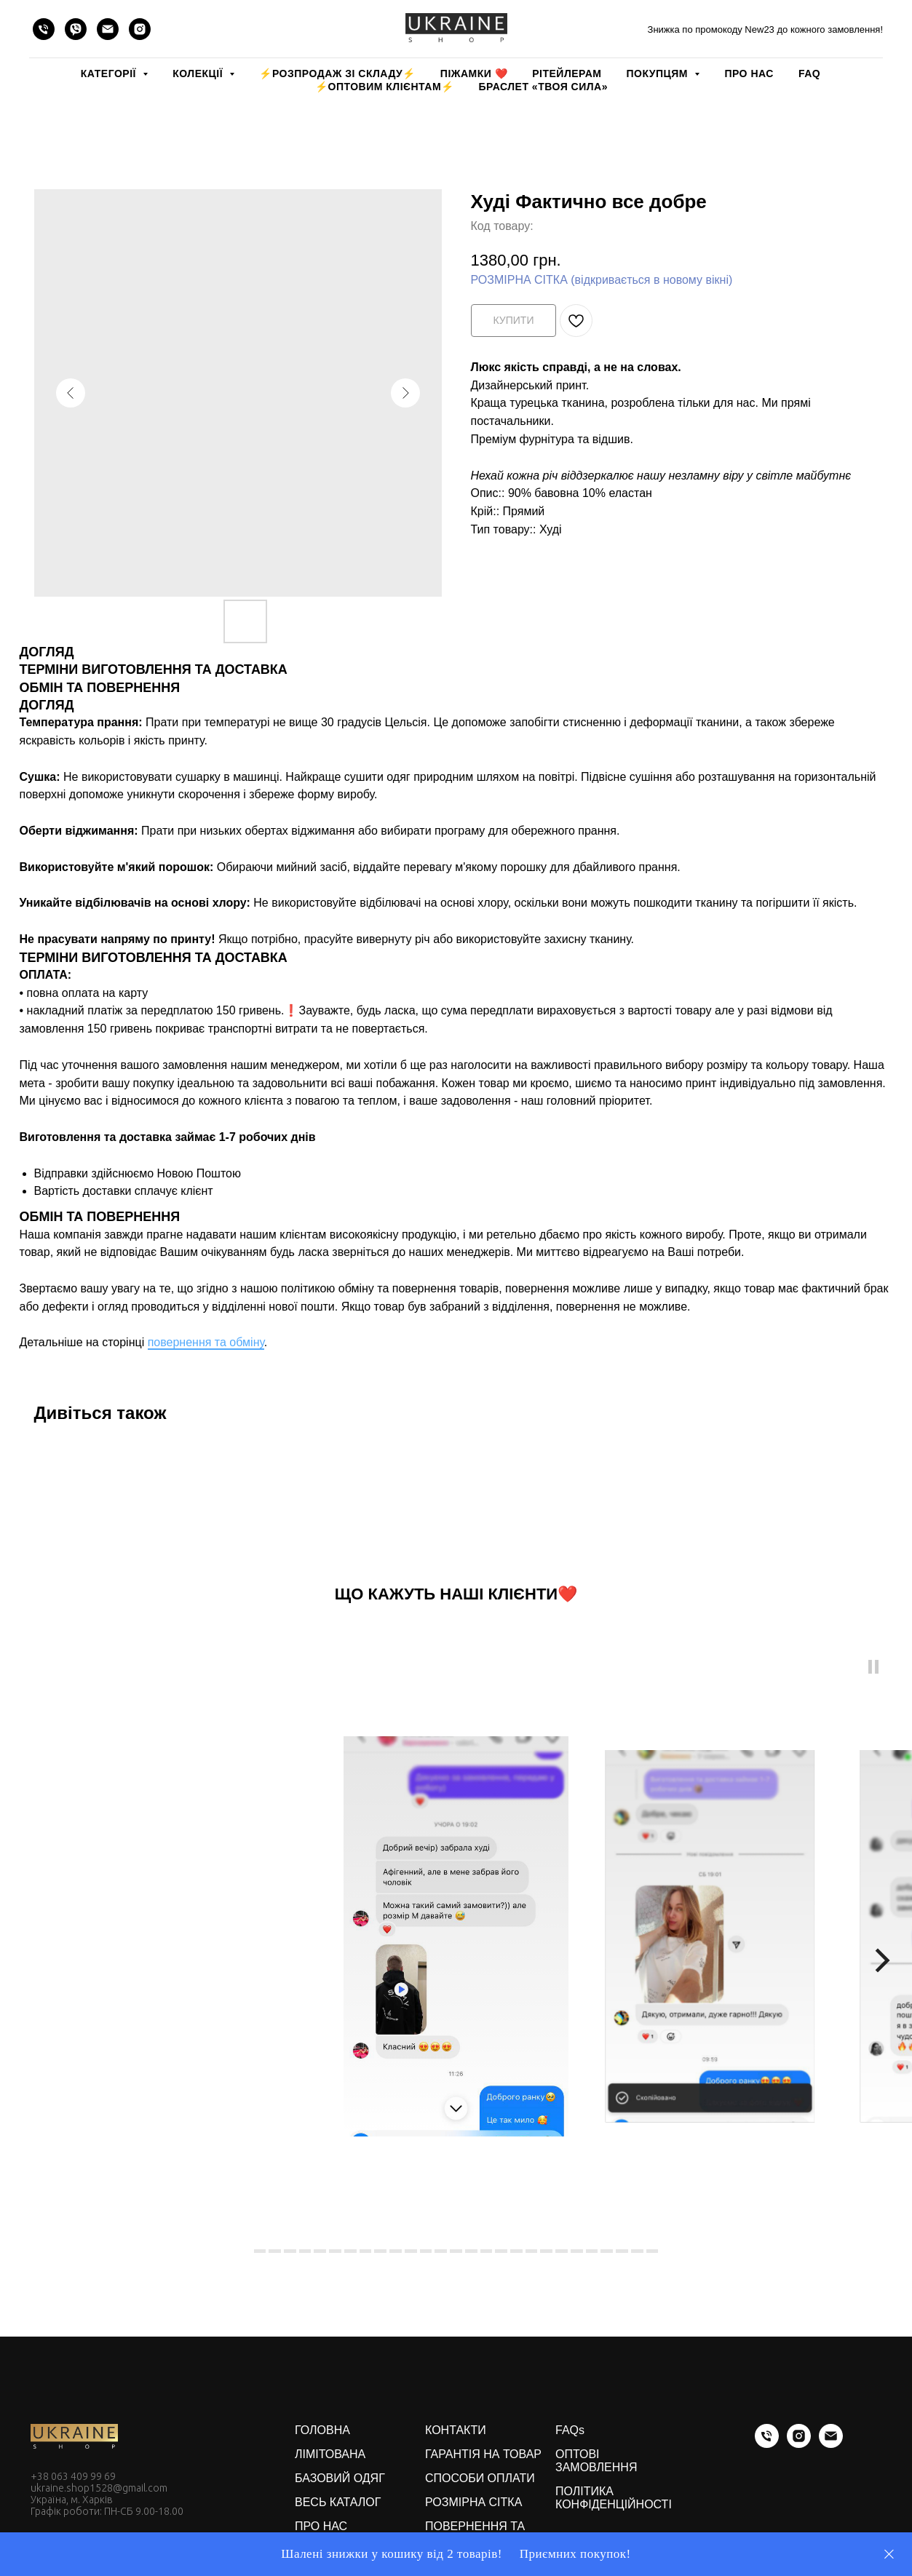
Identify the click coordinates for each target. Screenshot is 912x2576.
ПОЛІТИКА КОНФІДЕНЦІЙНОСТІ (613, 2498)
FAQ (809, 73)
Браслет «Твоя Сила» (543, 86)
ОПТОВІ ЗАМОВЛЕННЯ (596, 2460)
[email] (108, 29)
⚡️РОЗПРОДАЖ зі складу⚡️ (337, 73)
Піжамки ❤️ (473, 73)
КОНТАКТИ (455, 2430)
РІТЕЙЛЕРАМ (566, 73)
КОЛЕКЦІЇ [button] (199, 73)
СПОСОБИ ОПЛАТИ (480, 2478)
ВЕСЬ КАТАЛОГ (338, 2502)
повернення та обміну (206, 1342)
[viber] (76, 29)
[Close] (889, 2554)
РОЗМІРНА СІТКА (473, 2502)
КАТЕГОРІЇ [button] (110, 73)
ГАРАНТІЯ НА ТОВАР (483, 2454)
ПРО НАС (748, 73)
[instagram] (140, 29)
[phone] (44, 29)
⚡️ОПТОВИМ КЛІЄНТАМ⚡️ (384, 86)
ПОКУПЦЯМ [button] (658, 73)
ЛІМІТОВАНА (330, 2454)
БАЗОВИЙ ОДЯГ (340, 2478)
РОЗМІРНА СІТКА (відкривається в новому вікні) (602, 280)
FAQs (569, 2430)
